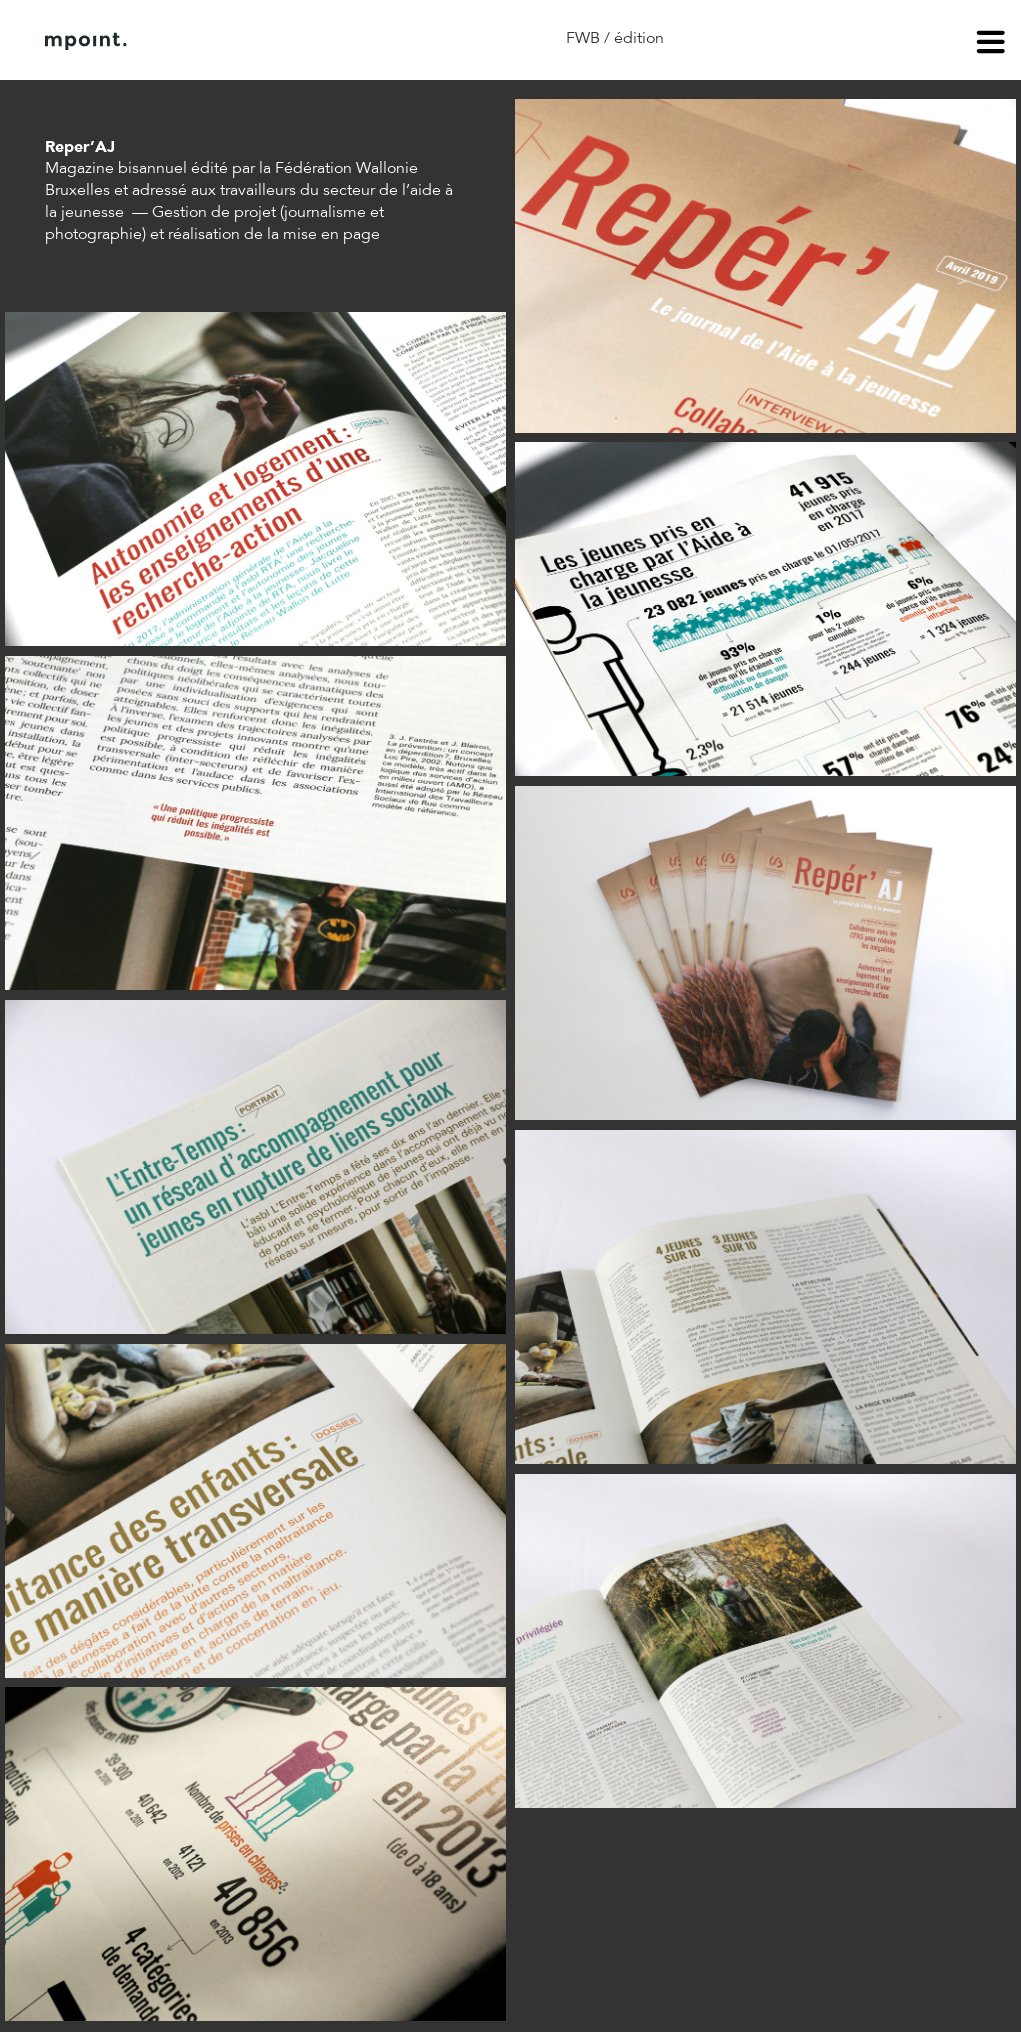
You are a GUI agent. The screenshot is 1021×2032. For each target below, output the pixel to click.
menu (991, 45)
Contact (349, 41)
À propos (248, 41)
